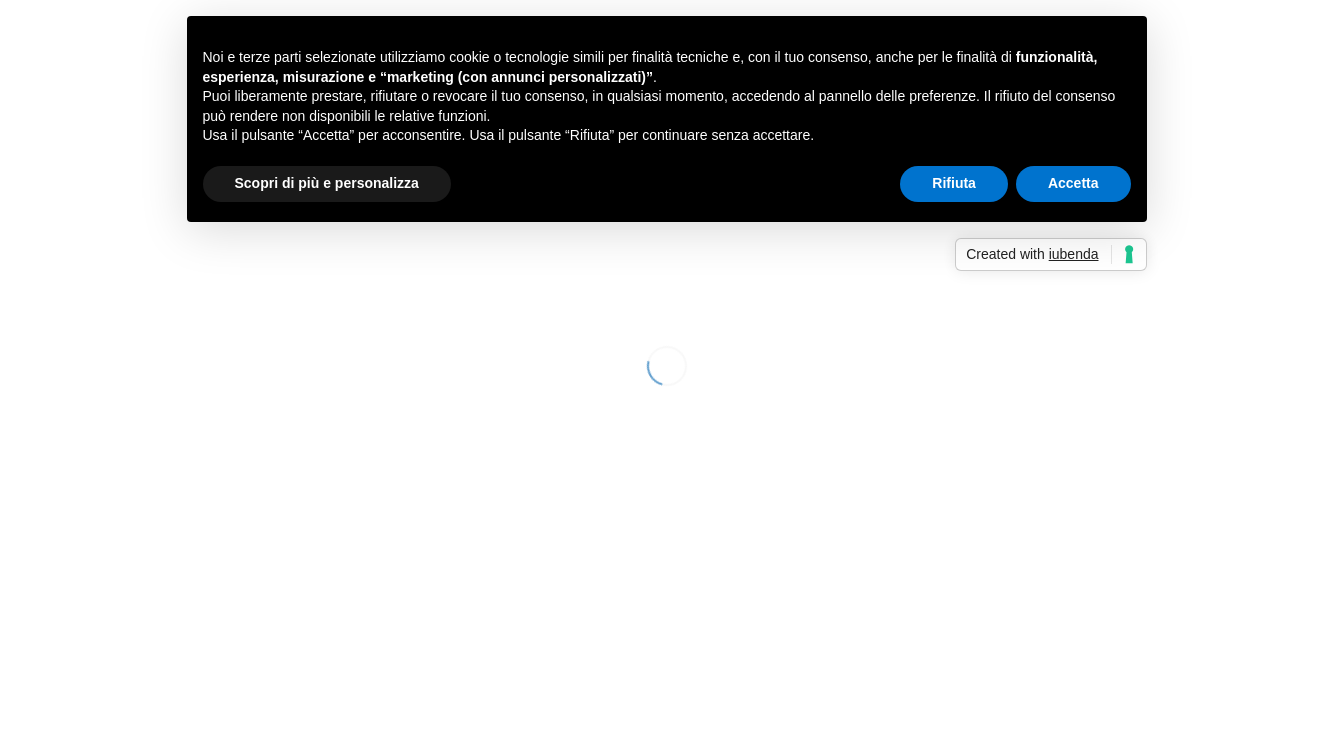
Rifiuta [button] (954, 183)
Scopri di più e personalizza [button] (327, 183)
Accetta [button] (1073, 183)
